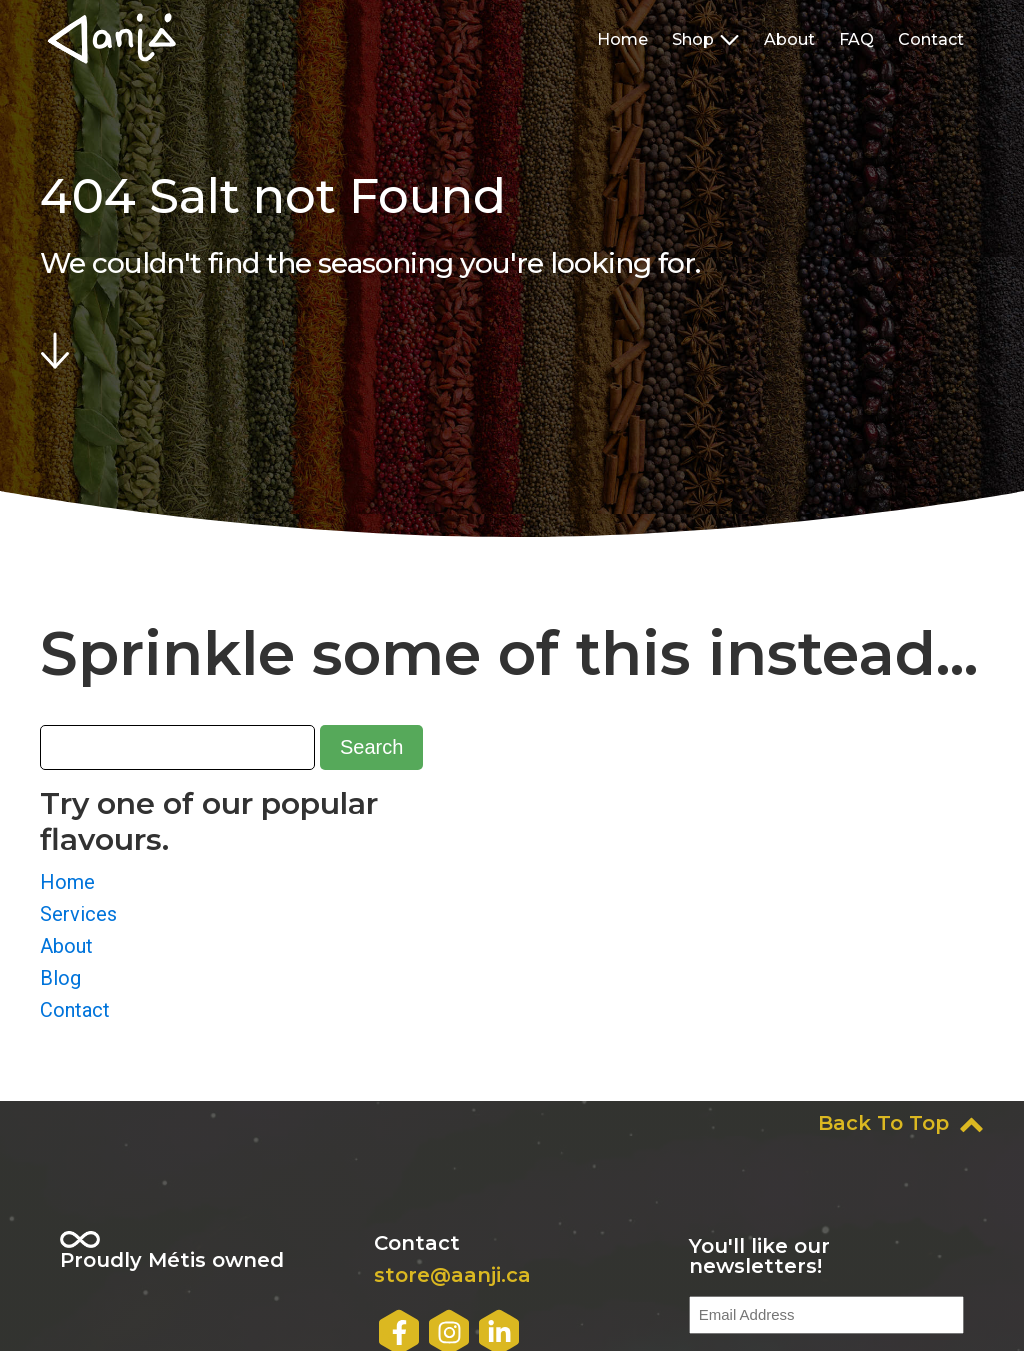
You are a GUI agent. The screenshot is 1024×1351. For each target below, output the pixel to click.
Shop (706, 39)
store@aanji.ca (452, 1275)
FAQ (856, 39)
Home (622, 39)
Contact (931, 39)
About (789, 39)
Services (78, 914)
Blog (60, 978)
